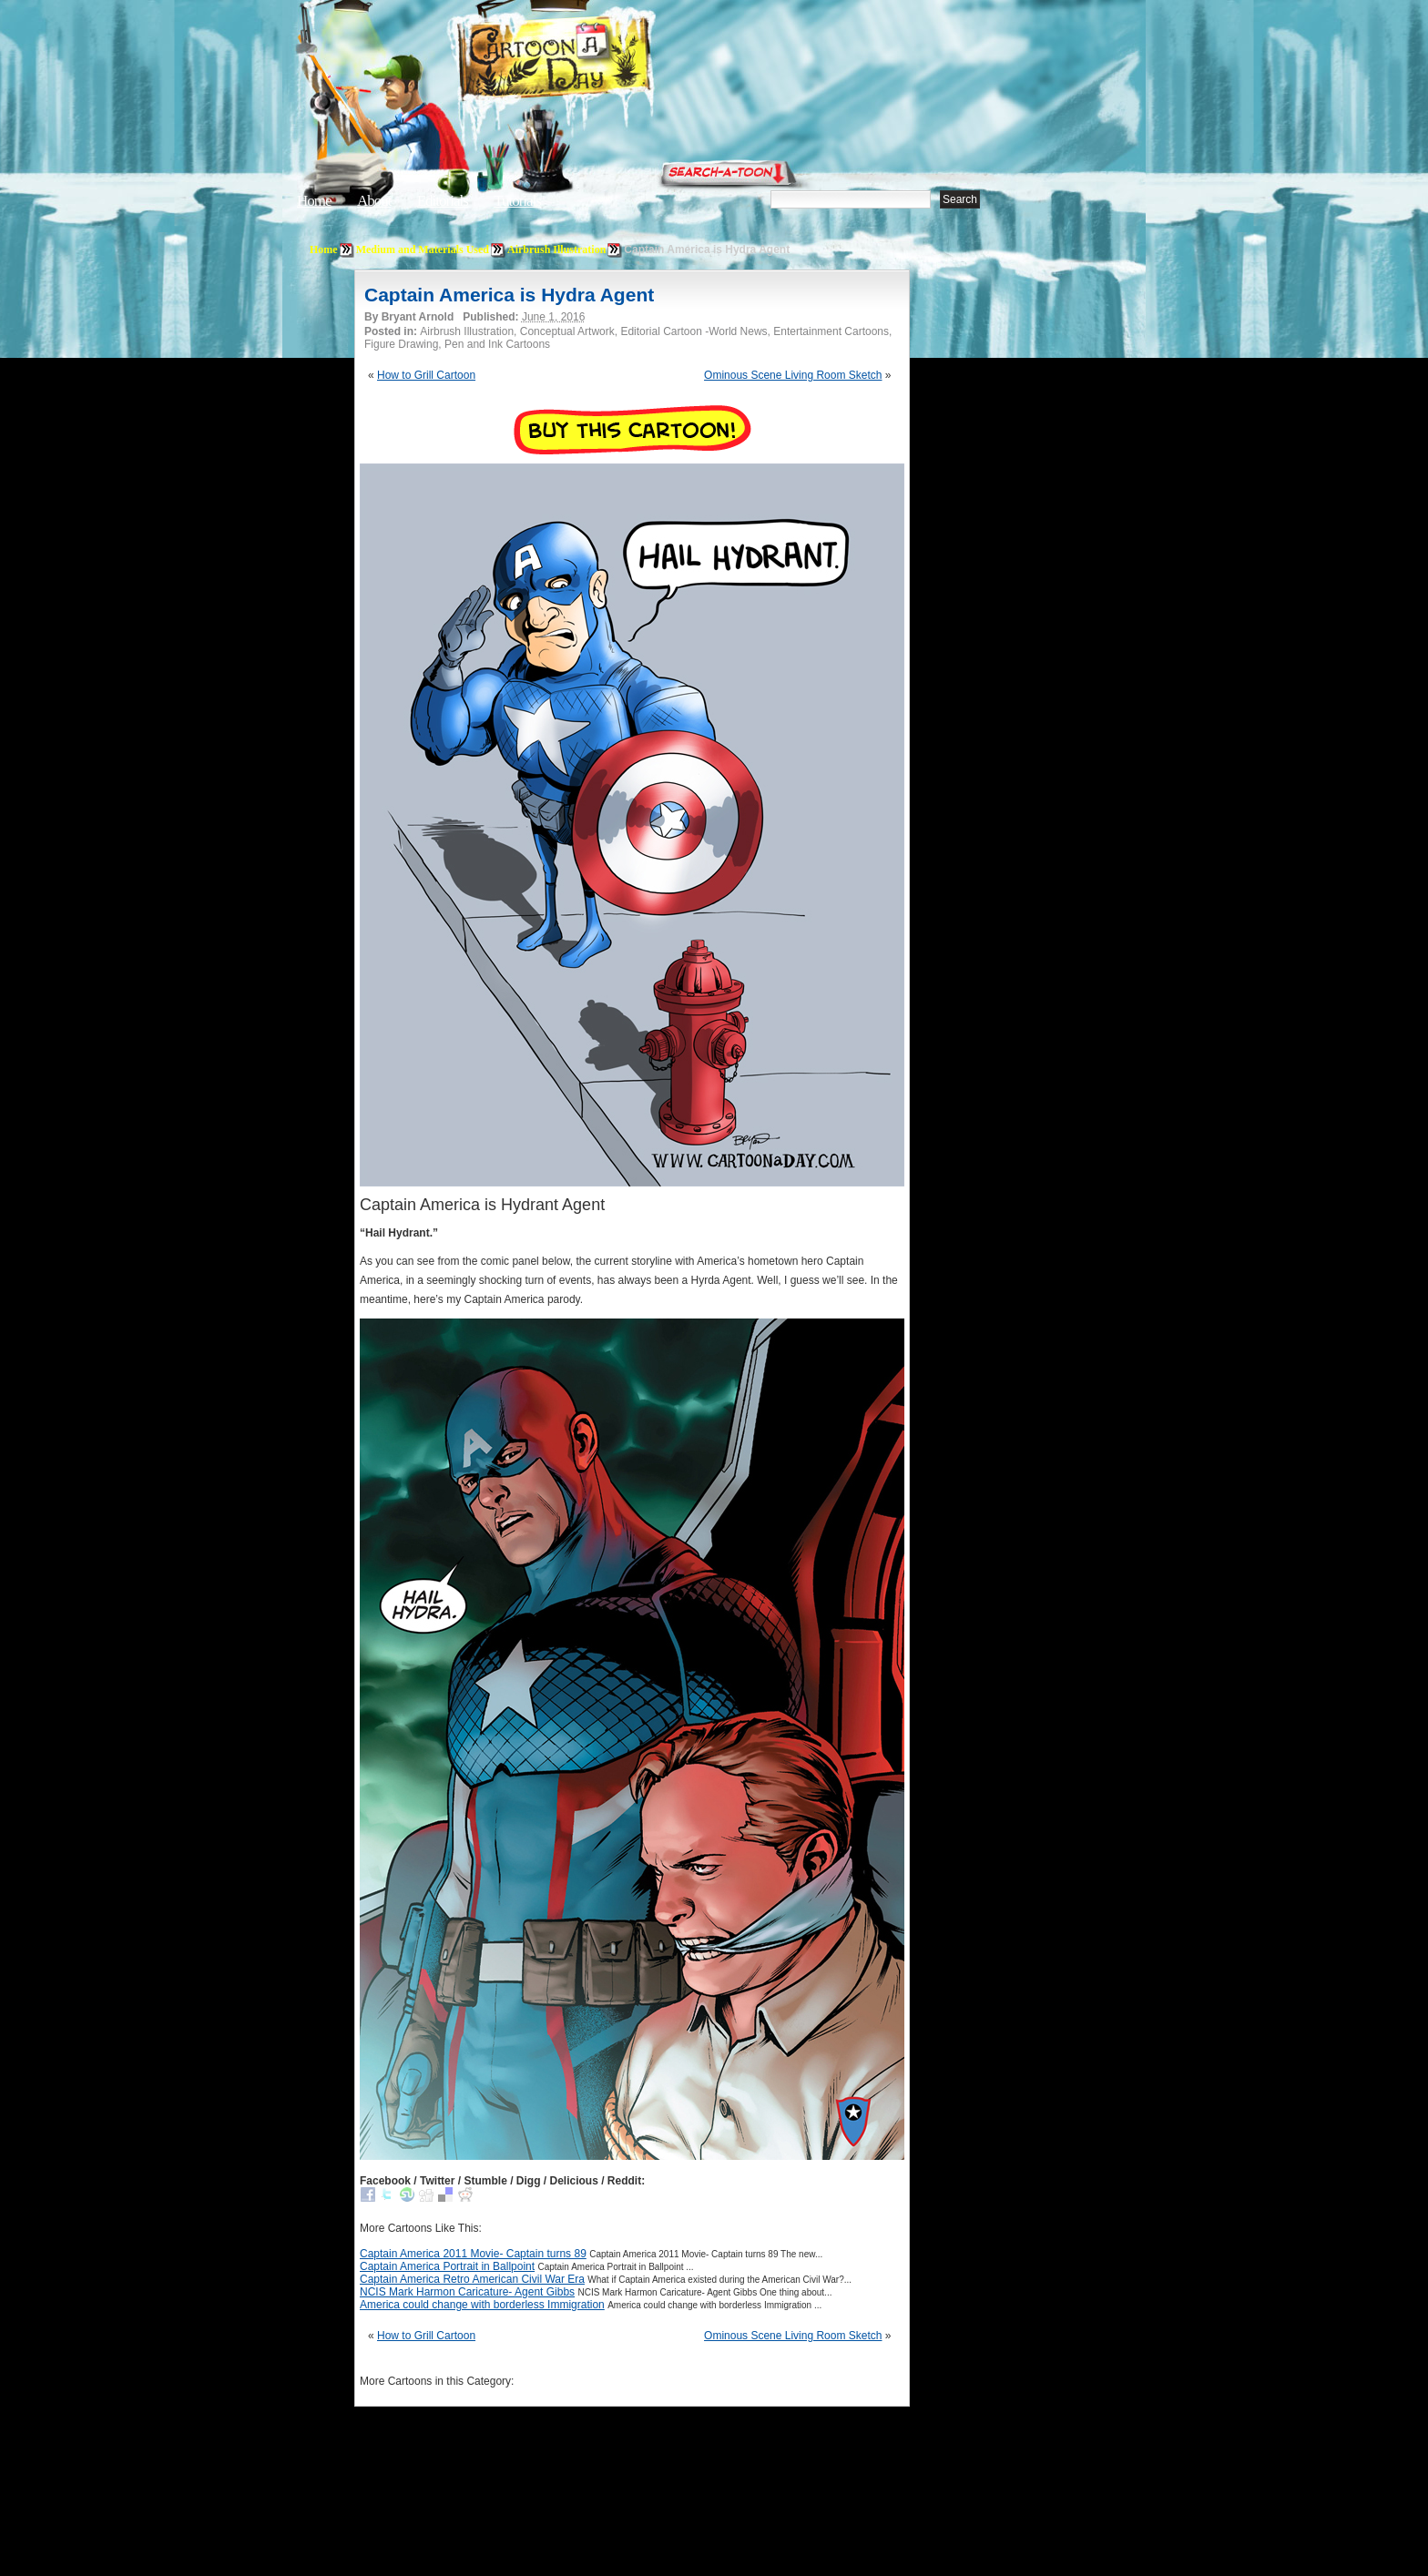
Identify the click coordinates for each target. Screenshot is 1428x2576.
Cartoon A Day (599, 60)
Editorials (442, 200)
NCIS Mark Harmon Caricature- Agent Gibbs (467, 2292)
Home (314, 200)
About (374, 200)
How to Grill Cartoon (426, 375)
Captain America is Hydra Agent (509, 294)
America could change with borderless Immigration (482, 2304)
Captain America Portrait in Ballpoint (447, 2266)
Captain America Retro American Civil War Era (472, 2279)
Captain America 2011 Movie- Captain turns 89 (473, 2253)
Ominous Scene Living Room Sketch (793, 375)
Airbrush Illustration (556, 249)
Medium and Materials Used (422, 249)
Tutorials (517, 200)
